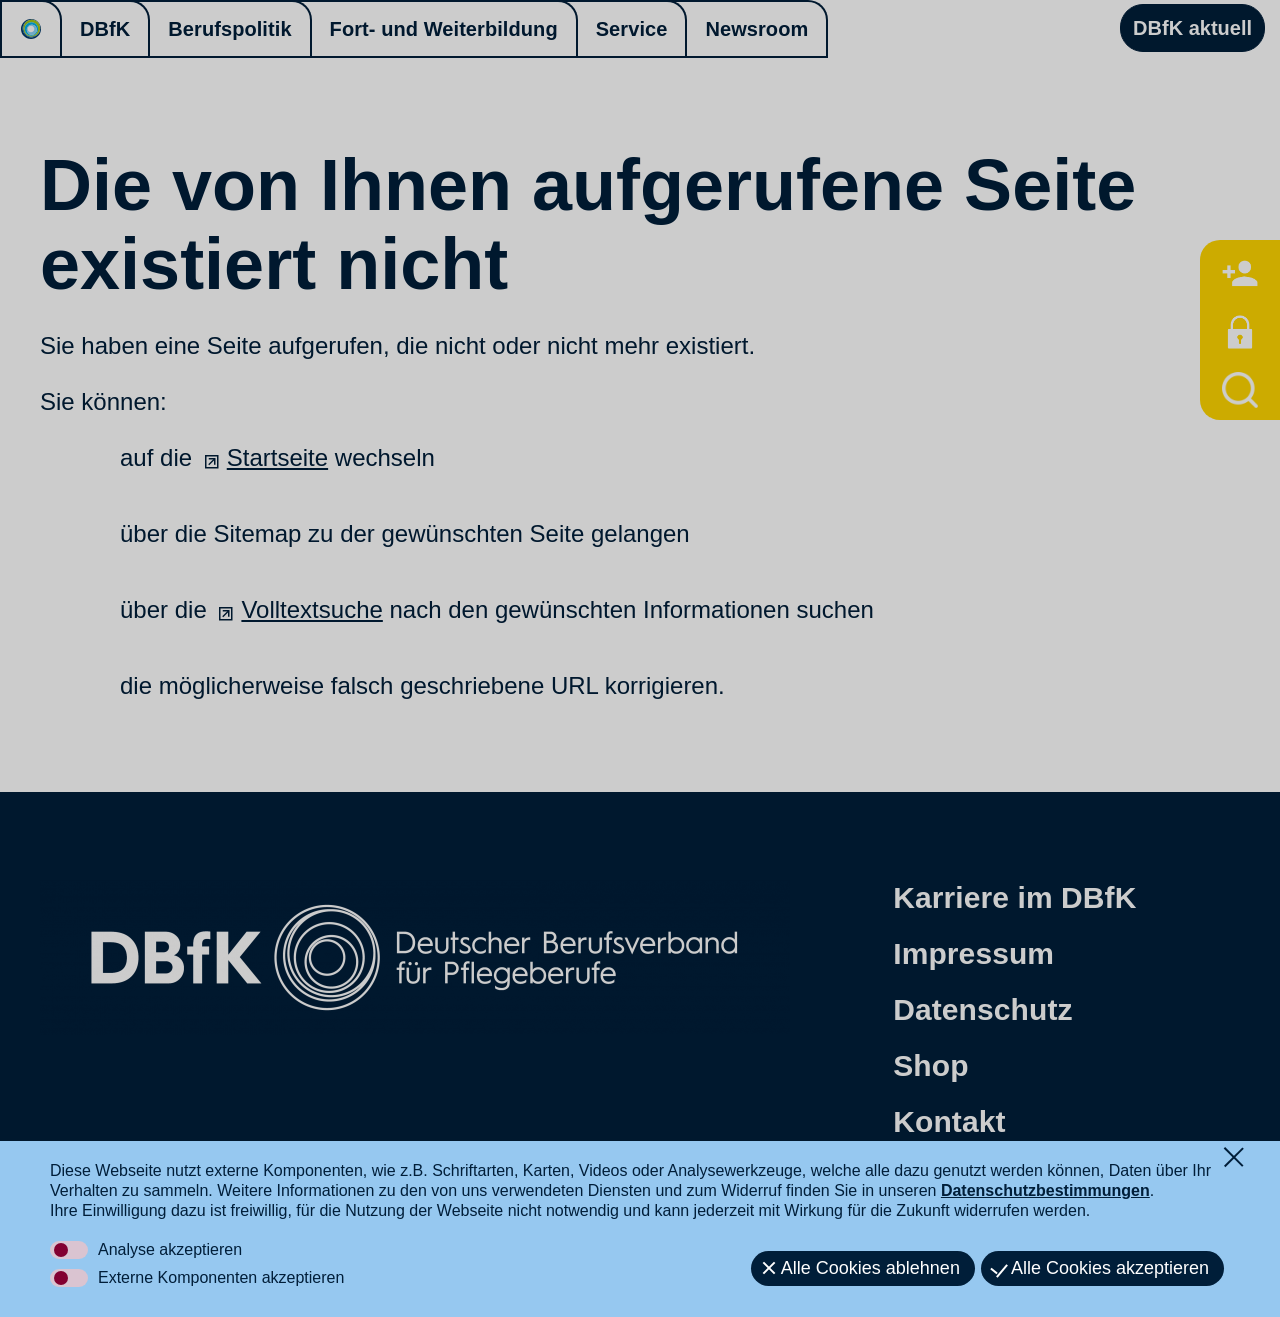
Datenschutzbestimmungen (1045, 1190)
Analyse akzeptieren (170, 1249)
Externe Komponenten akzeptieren (221, 1277)
